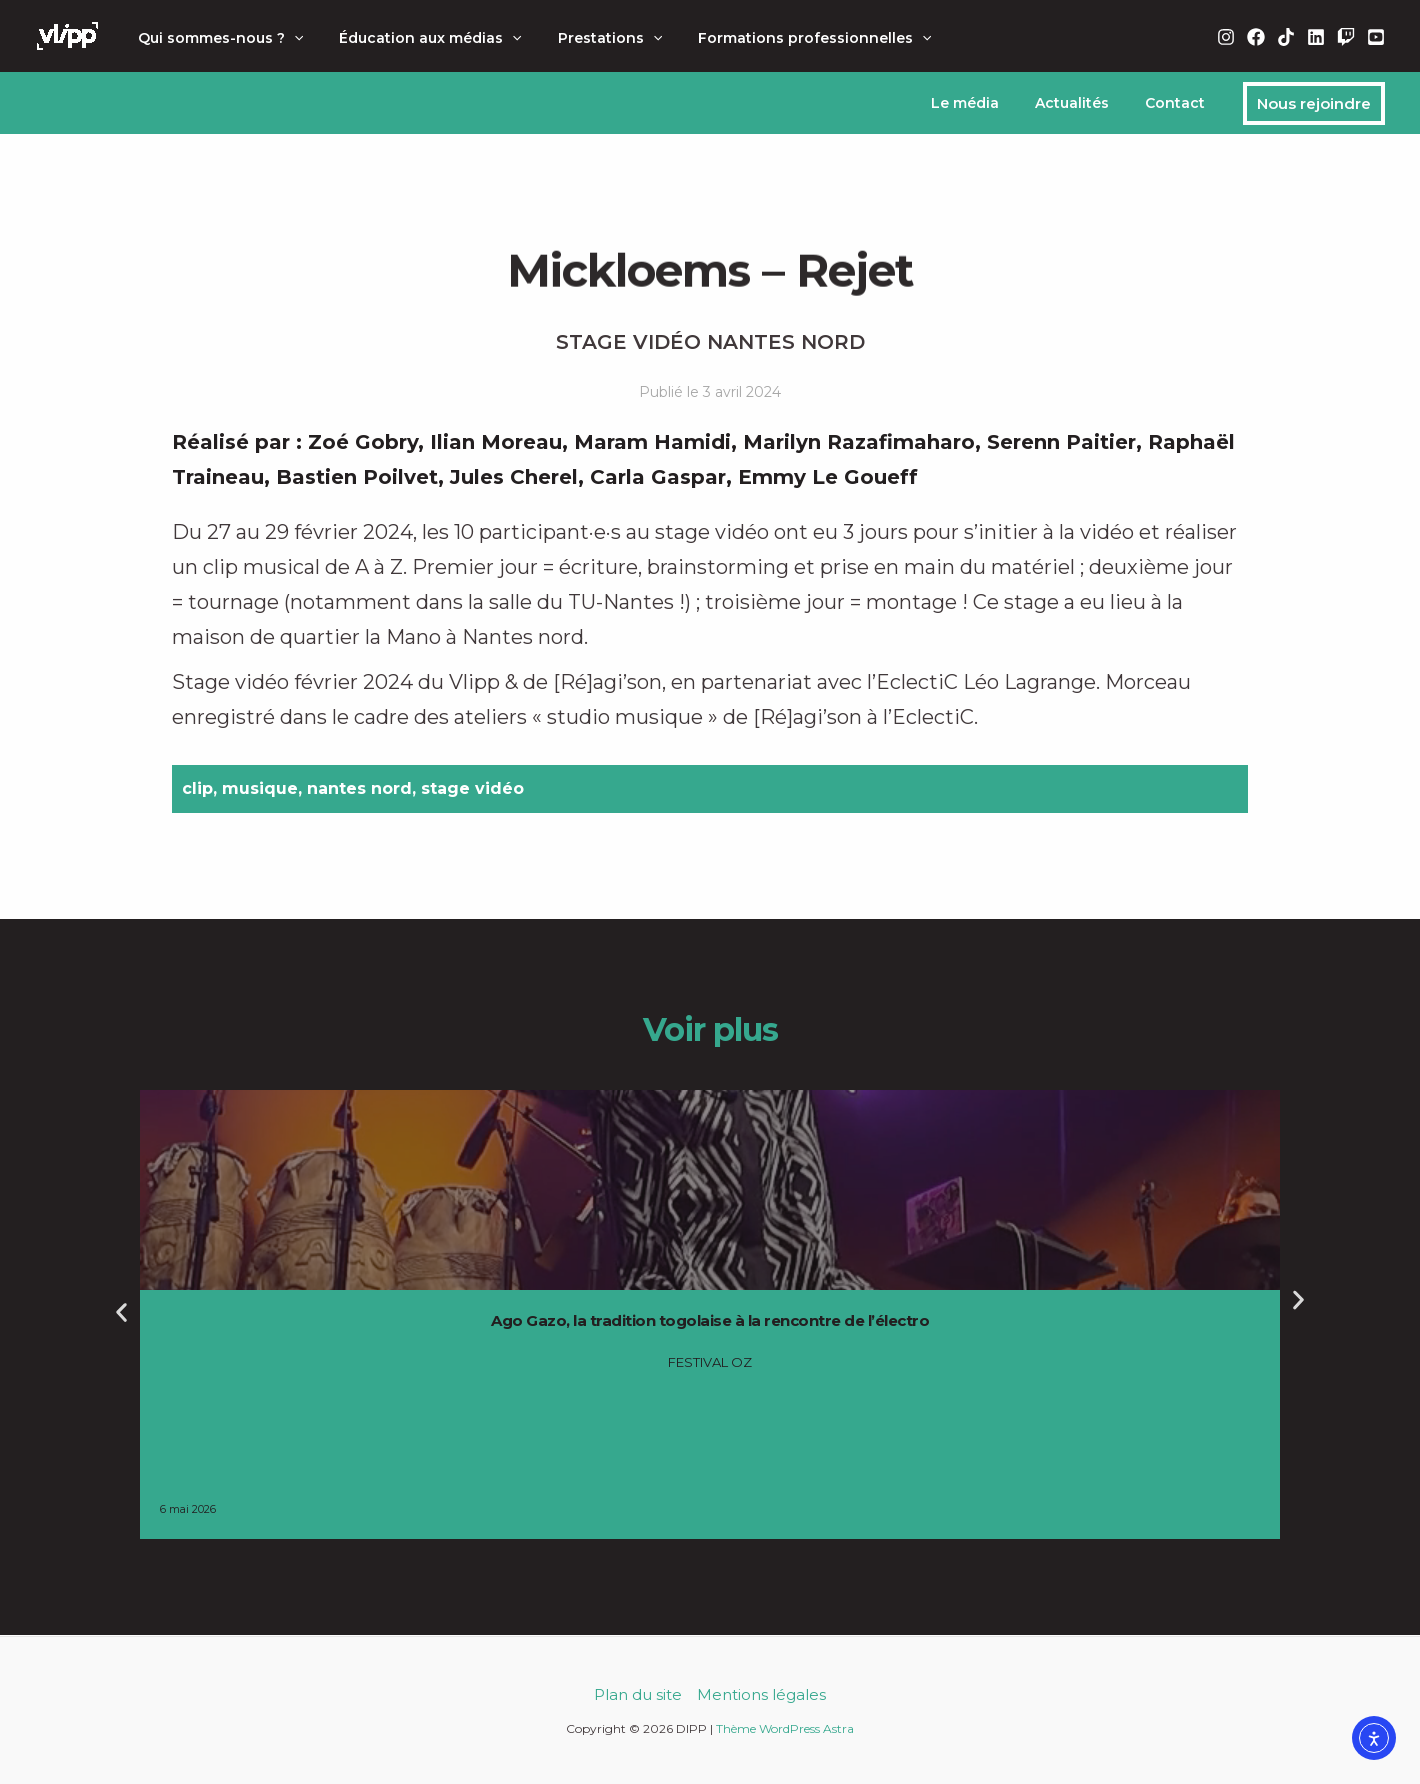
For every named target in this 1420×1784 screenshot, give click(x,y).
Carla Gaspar (658, 477)
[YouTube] (1376, 37)
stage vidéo (472, 788)
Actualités (1084, 103)
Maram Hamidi (652, 442)
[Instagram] (1226, 37)
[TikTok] (1286, 37)
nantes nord (359, 788)
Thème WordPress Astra (785, 1728)
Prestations (590, 38)
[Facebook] (1256, 37)
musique (260, 788)
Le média (985, 103)
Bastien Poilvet (357, 477)
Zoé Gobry (363, 442)
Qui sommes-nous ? (216, 38)
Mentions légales (761, 1694)
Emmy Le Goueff (828, 477)
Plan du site (638, 1694)
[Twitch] (1346, 37)
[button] (290, 38)
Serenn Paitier (1061, 442)
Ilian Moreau (496, 442)
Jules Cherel (514, 477)
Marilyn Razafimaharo (859, 442)
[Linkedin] (1316, 37)
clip (197, 788)
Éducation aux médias (418, 38)
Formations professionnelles (786, 38)
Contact (1179, 103)
